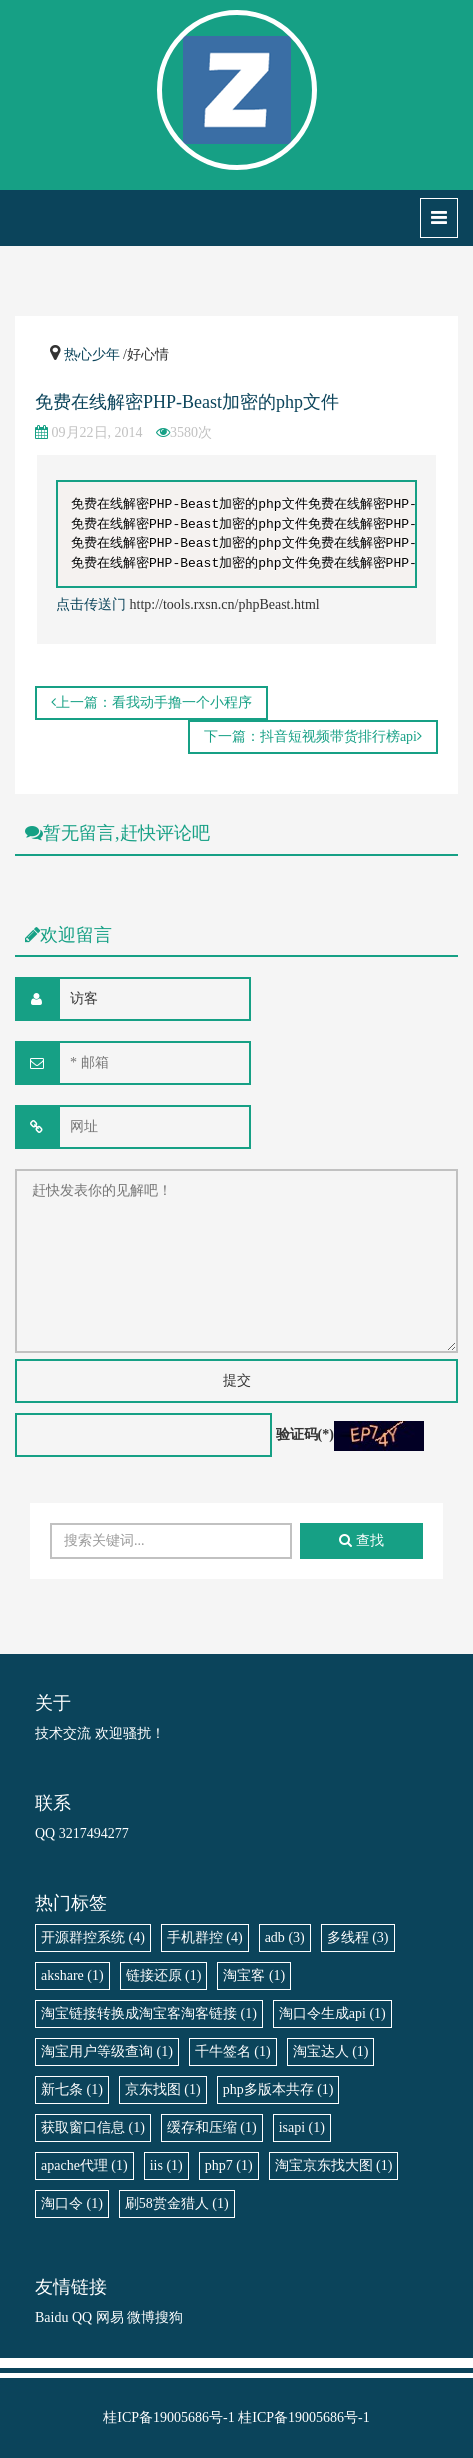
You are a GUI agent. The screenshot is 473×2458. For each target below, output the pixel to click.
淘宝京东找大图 (334, 2165)
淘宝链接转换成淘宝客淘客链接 (149, 2013)
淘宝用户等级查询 (107, 2051)
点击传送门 (91, 604)
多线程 (358, 1937)
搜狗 (169, 2317)
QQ (82, 2317)
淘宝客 (254, 1975)
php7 (229, 2165)
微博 (141, 2317)
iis (166, 2165)
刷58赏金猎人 (177, 2203)
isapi (302, 2127)
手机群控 (205, 1937)
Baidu (51, 2317)
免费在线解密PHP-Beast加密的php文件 (187, 402)
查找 (361, 1540)
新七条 (72, 2089)
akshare (72, 1975)
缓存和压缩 (212, 2127)
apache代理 (84, 2165)
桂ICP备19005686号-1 (168, 2417)
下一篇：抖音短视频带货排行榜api (313, 736)
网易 (110, 2317)
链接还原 (164, 1975)
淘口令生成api (332, 2013)
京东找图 (163, 2089)
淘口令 (72, 2203)
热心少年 (92, 354)
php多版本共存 (278, 2089)
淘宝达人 (331, 2051)
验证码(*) (305, 1434)
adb (285, 1937)
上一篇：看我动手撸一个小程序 (151, 702)
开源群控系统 (93, 1937)
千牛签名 (233, 2051)
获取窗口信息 (93, 2127)
